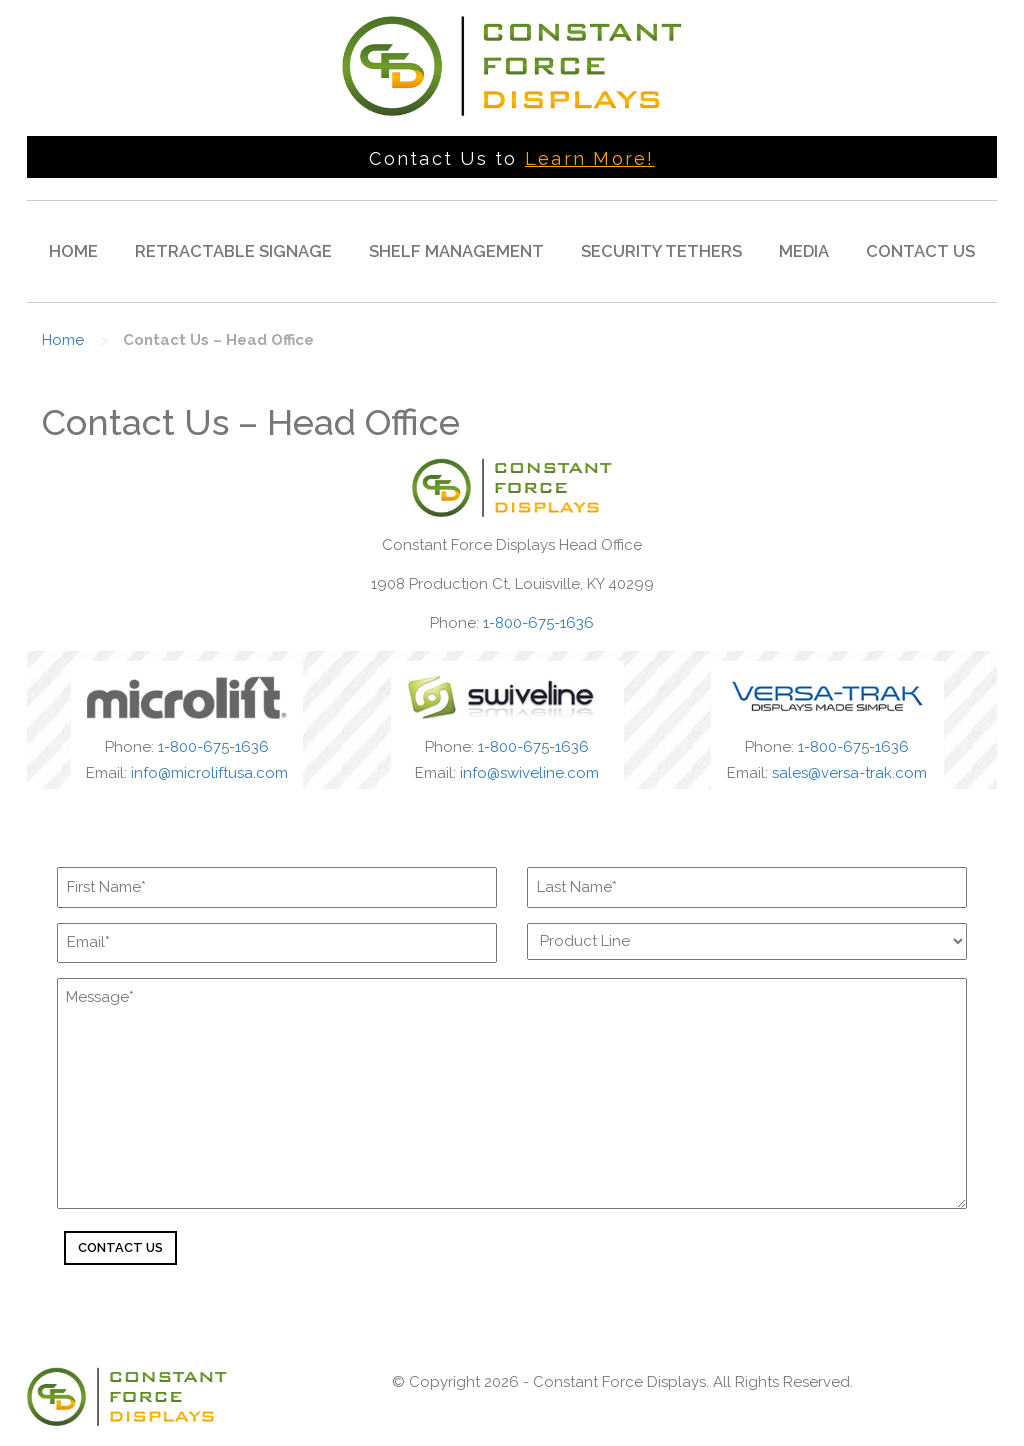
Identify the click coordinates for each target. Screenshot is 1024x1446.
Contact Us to (511, 158)
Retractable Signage (233, 251)
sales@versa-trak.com (849, 773)
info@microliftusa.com (209, 773)
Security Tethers (661, 251)
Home (73, 251)
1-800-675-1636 (538, 623)
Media (804, 251)
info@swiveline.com (529, 773)
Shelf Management (456, 251)
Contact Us (920, 251)
